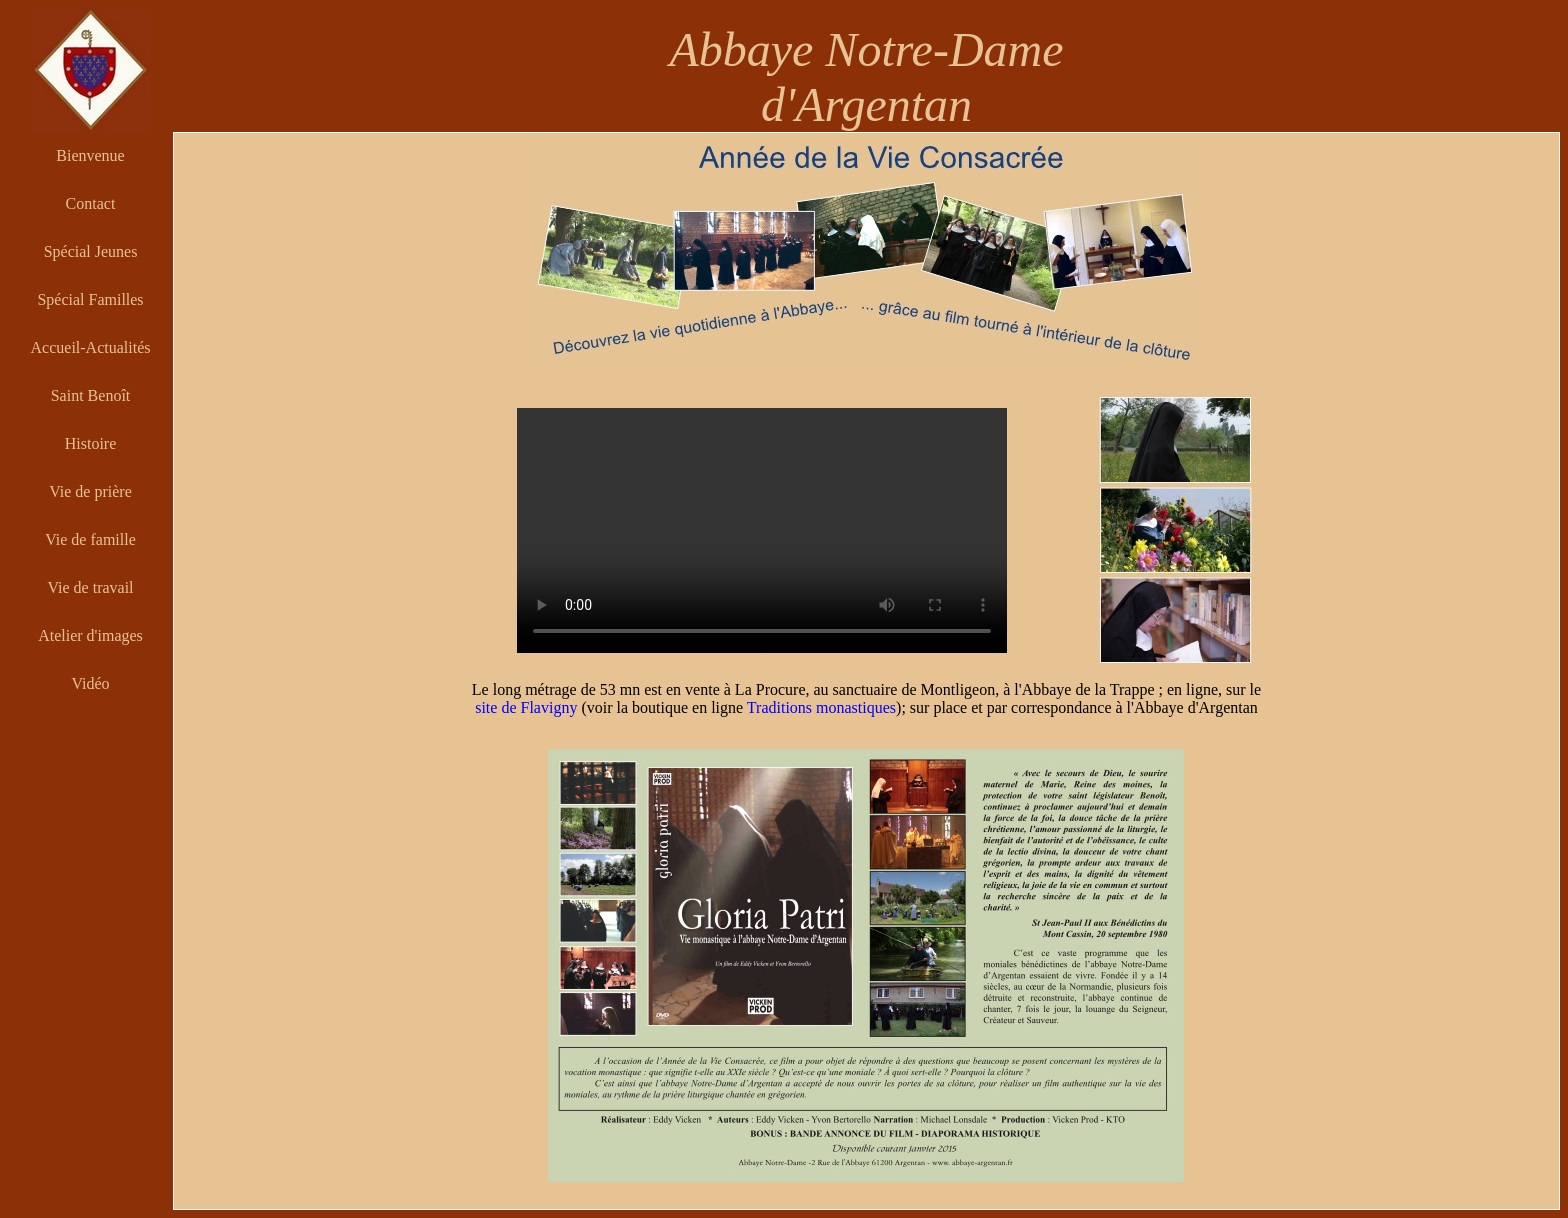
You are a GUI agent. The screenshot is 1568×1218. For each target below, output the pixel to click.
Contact (91, 203)
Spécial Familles (90, 299)
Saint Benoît (91, 395)
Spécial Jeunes (91, 251)
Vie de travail (90, 587)
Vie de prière (90, 491)
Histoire (91, 443)
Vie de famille (90, 539)
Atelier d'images (90, 635)
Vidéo (90, 683)
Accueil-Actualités (91, 347)
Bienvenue (90, 155)
